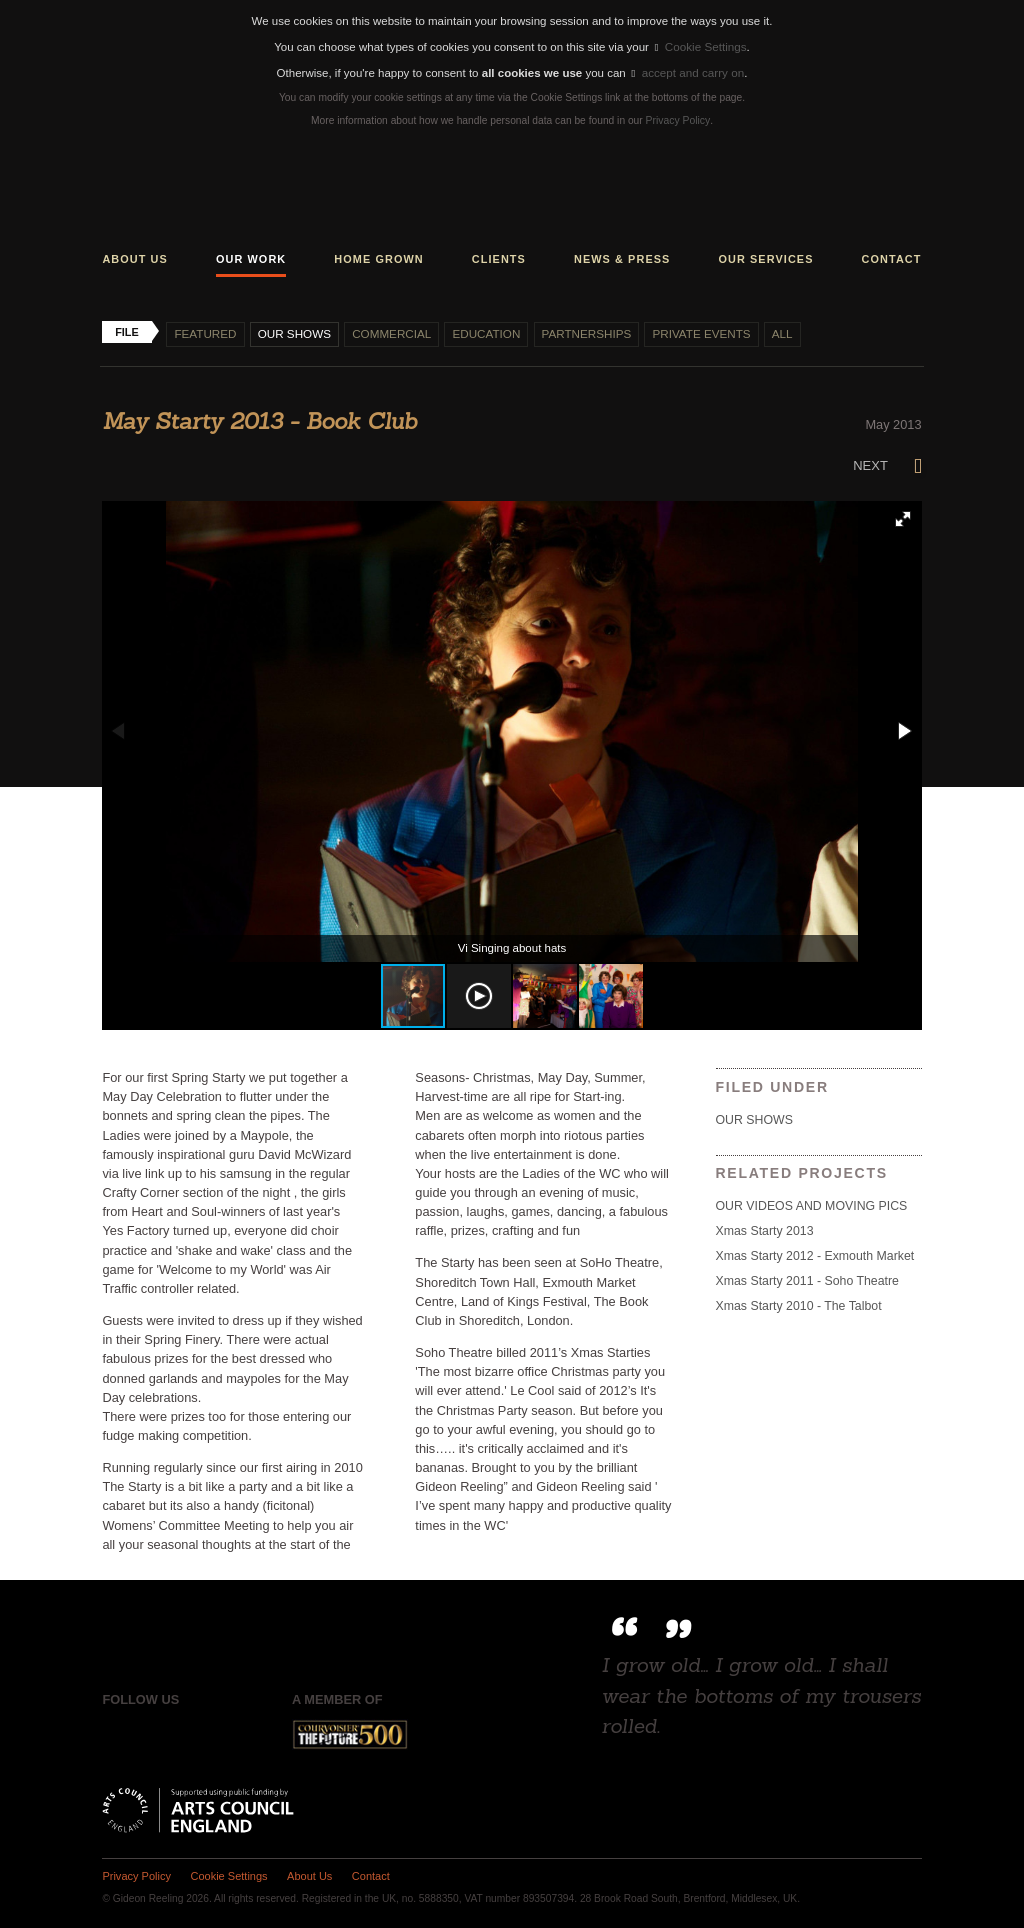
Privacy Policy (677, 118)
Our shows (292, 331)
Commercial (389, 331)
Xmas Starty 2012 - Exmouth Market (814, 1252)
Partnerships (580, 331)
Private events (694, 331)
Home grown (378, 256)
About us (135, 256)
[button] (903, 516)
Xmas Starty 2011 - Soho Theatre (806, 1277)
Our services (765, 256)
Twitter (158, 1731)
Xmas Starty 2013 (764, 1228)
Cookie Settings (700, 46)
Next (887, 462)
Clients (499, 256)
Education (482, 331)
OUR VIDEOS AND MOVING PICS (810, 1203)
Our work (251, 256)
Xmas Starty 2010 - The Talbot (798, 1301)
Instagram (200, 1731)
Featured (204, 331)
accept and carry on (687, 71)
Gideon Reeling (512, 190)
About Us (307, 1873)
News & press (622, 256)
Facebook (116, 1731)
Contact (892, 256)
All (774, 331)
